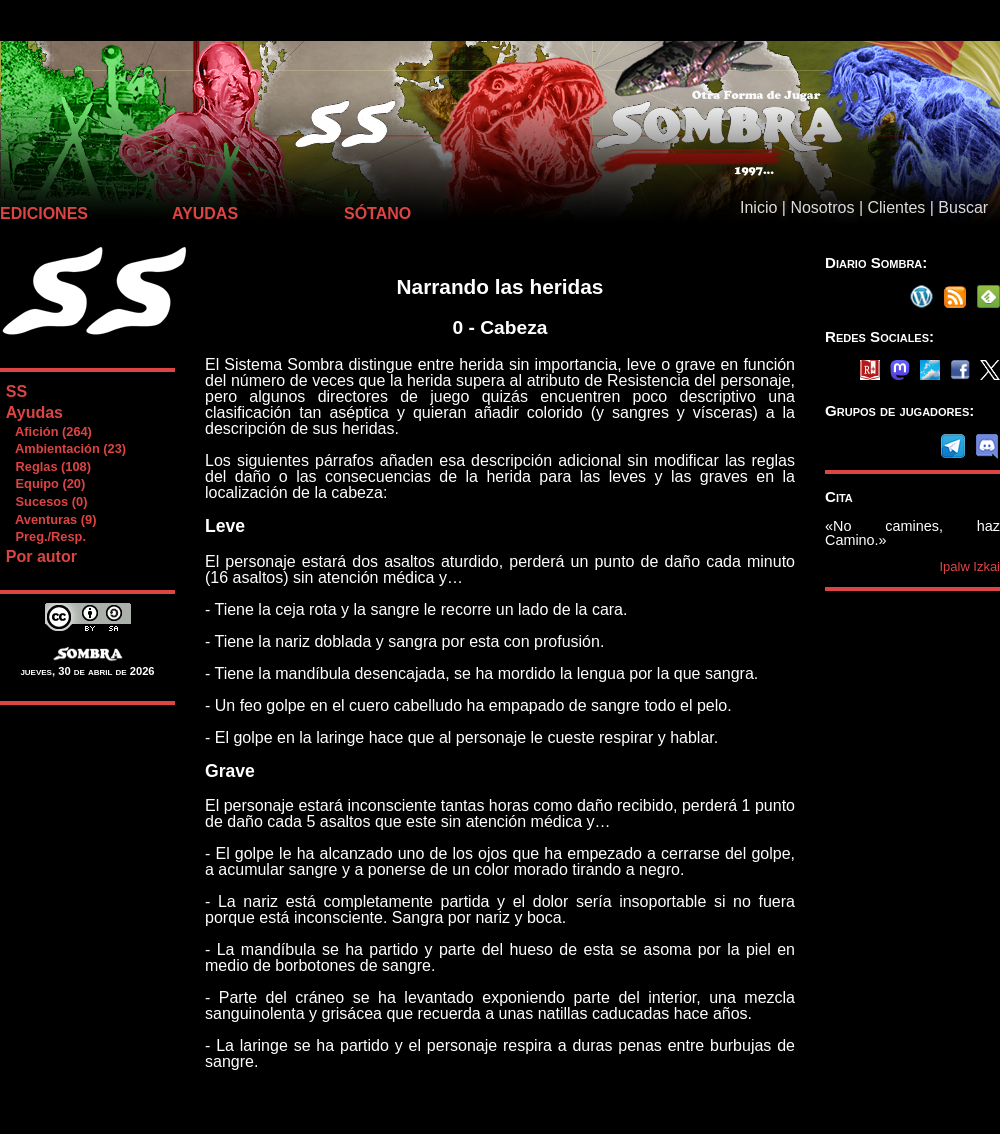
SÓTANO (377, 213)
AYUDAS (205, 213)
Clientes (896, 207)
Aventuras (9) (51, 519)
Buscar (963, 207)
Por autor (41, 556)
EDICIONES (44, 213)
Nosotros (822, 207)
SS (16, 391)
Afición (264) (48, 431)
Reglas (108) (48, 466)
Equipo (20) (45, 483)
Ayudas (34, 412)
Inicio (758, 207)
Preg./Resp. (45, 536)
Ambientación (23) (65, 448)
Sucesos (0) (46, 501)
